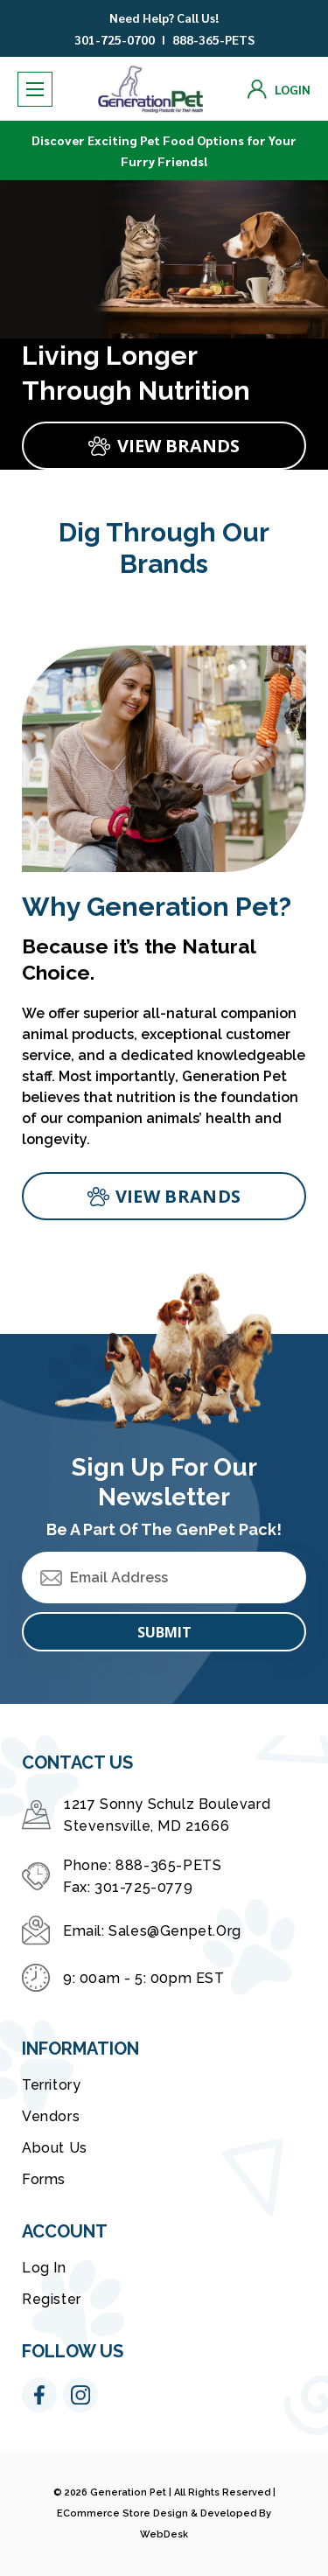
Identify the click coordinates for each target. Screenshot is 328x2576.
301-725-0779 (143, 1887)
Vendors (51, 2116)
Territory (51, 2085)
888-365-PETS (213, 39)
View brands (178, 1196)
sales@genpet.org (174, 1931)
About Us (54, 2148)
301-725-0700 (114, 39)
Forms (44, 2179)
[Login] (279, 89)
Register (51, 2299)
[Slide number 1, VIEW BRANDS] (164, 446)
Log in (44, 2267)
